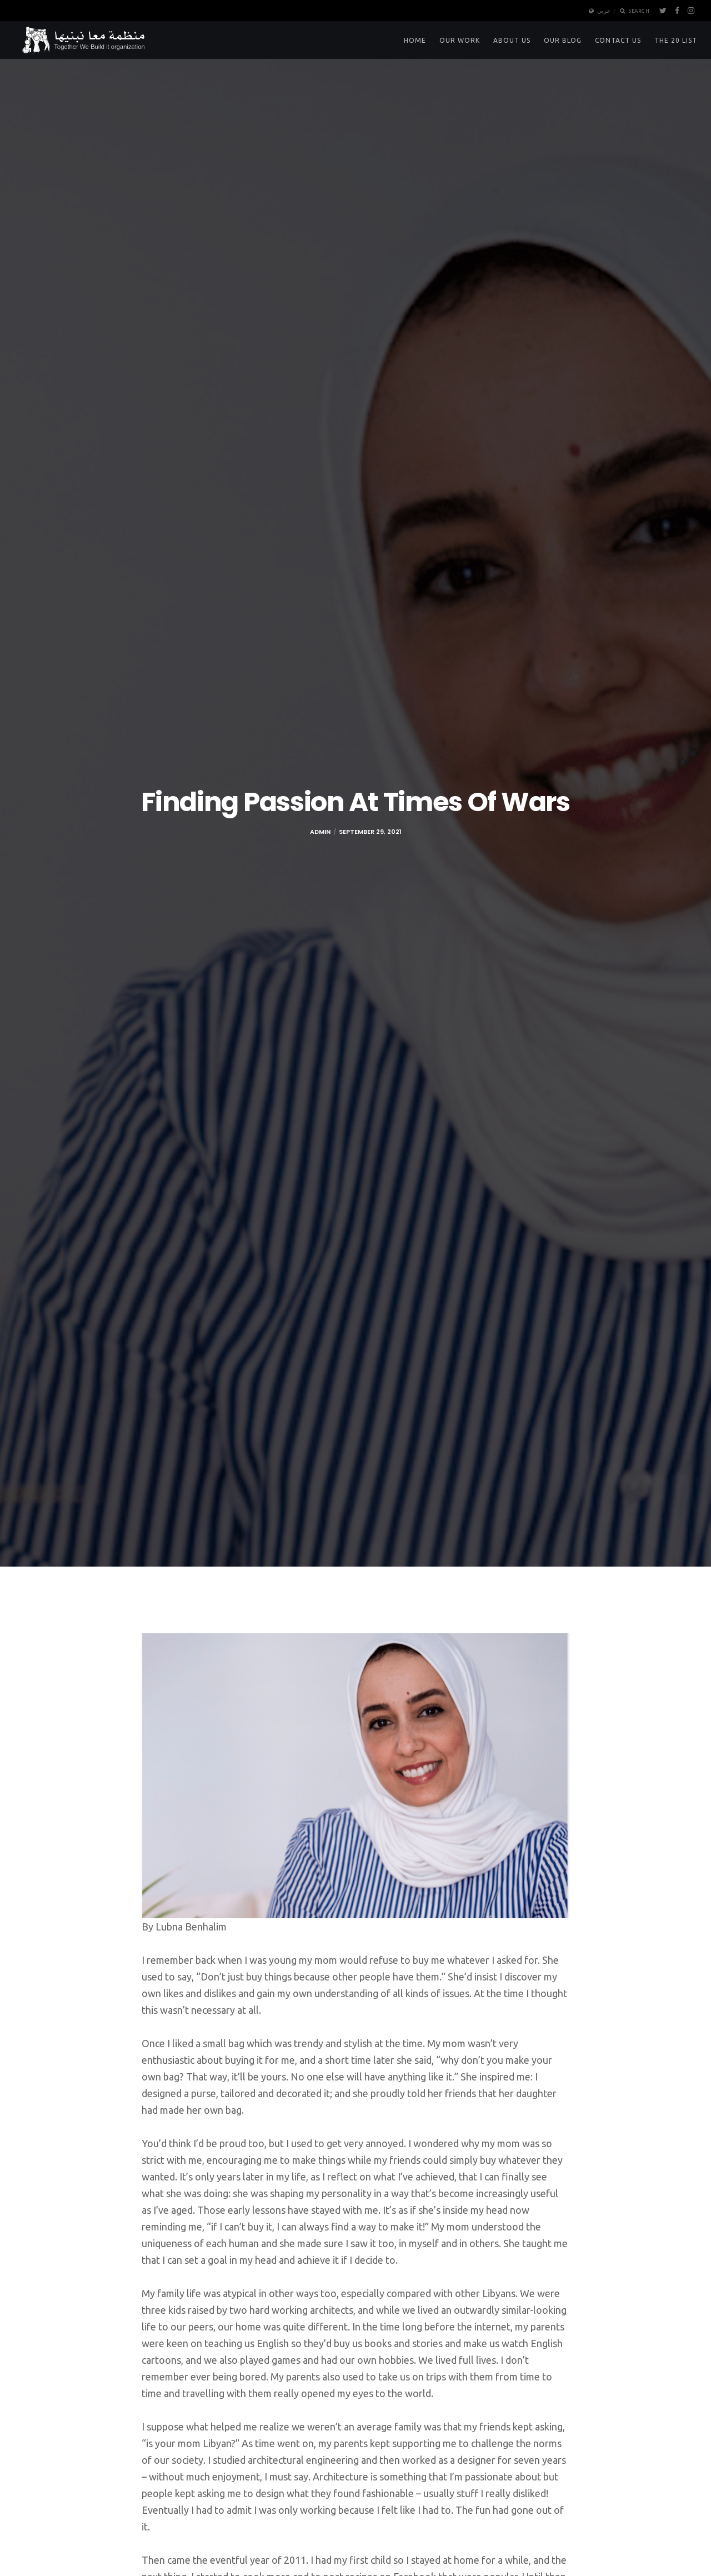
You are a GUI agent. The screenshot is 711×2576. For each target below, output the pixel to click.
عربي (600, 11)
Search (634, 11)
